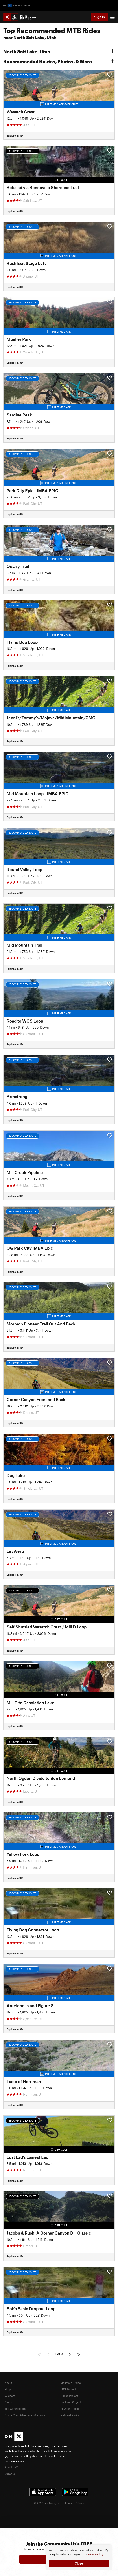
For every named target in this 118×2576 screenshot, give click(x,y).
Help (8, 2389)
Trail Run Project (70, 2402)
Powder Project (69, 2408)
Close (79, 2563)
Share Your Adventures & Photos (25, 2415)
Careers (10, 2474)
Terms (68, 2503)
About (8, 2383)
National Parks (69, 2415)
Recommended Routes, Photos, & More (59, 61)
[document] (79, 2557)
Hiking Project (69, 2395)
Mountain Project (70, 2383)
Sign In (99, 17)
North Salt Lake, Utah (59, 51)
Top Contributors (15, 2408)
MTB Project (68, 2389)
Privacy (80, 2503)
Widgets (10, 2395)
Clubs (8, 2402)
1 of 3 (59, 2354)
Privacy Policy (95, 2554)
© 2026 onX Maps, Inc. (47, 2503)
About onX (11, 2467)
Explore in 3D (15, 135)
